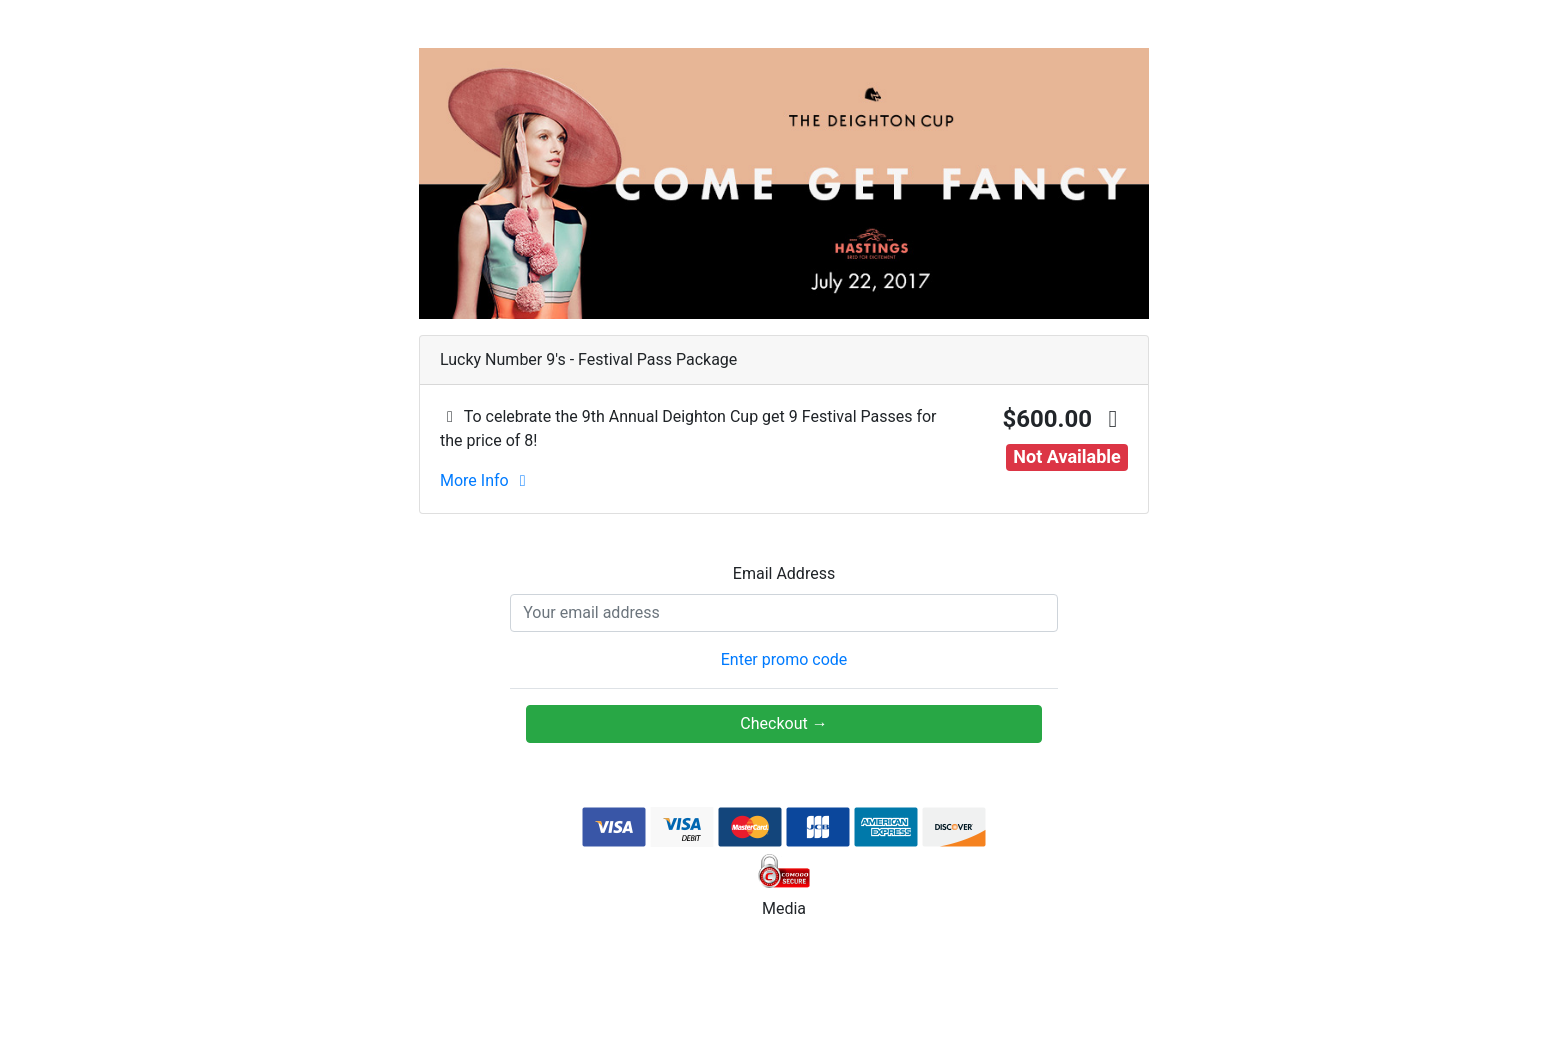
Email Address (784, 573)
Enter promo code (784, 659)
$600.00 (1065, 419)
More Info (486, 480)
